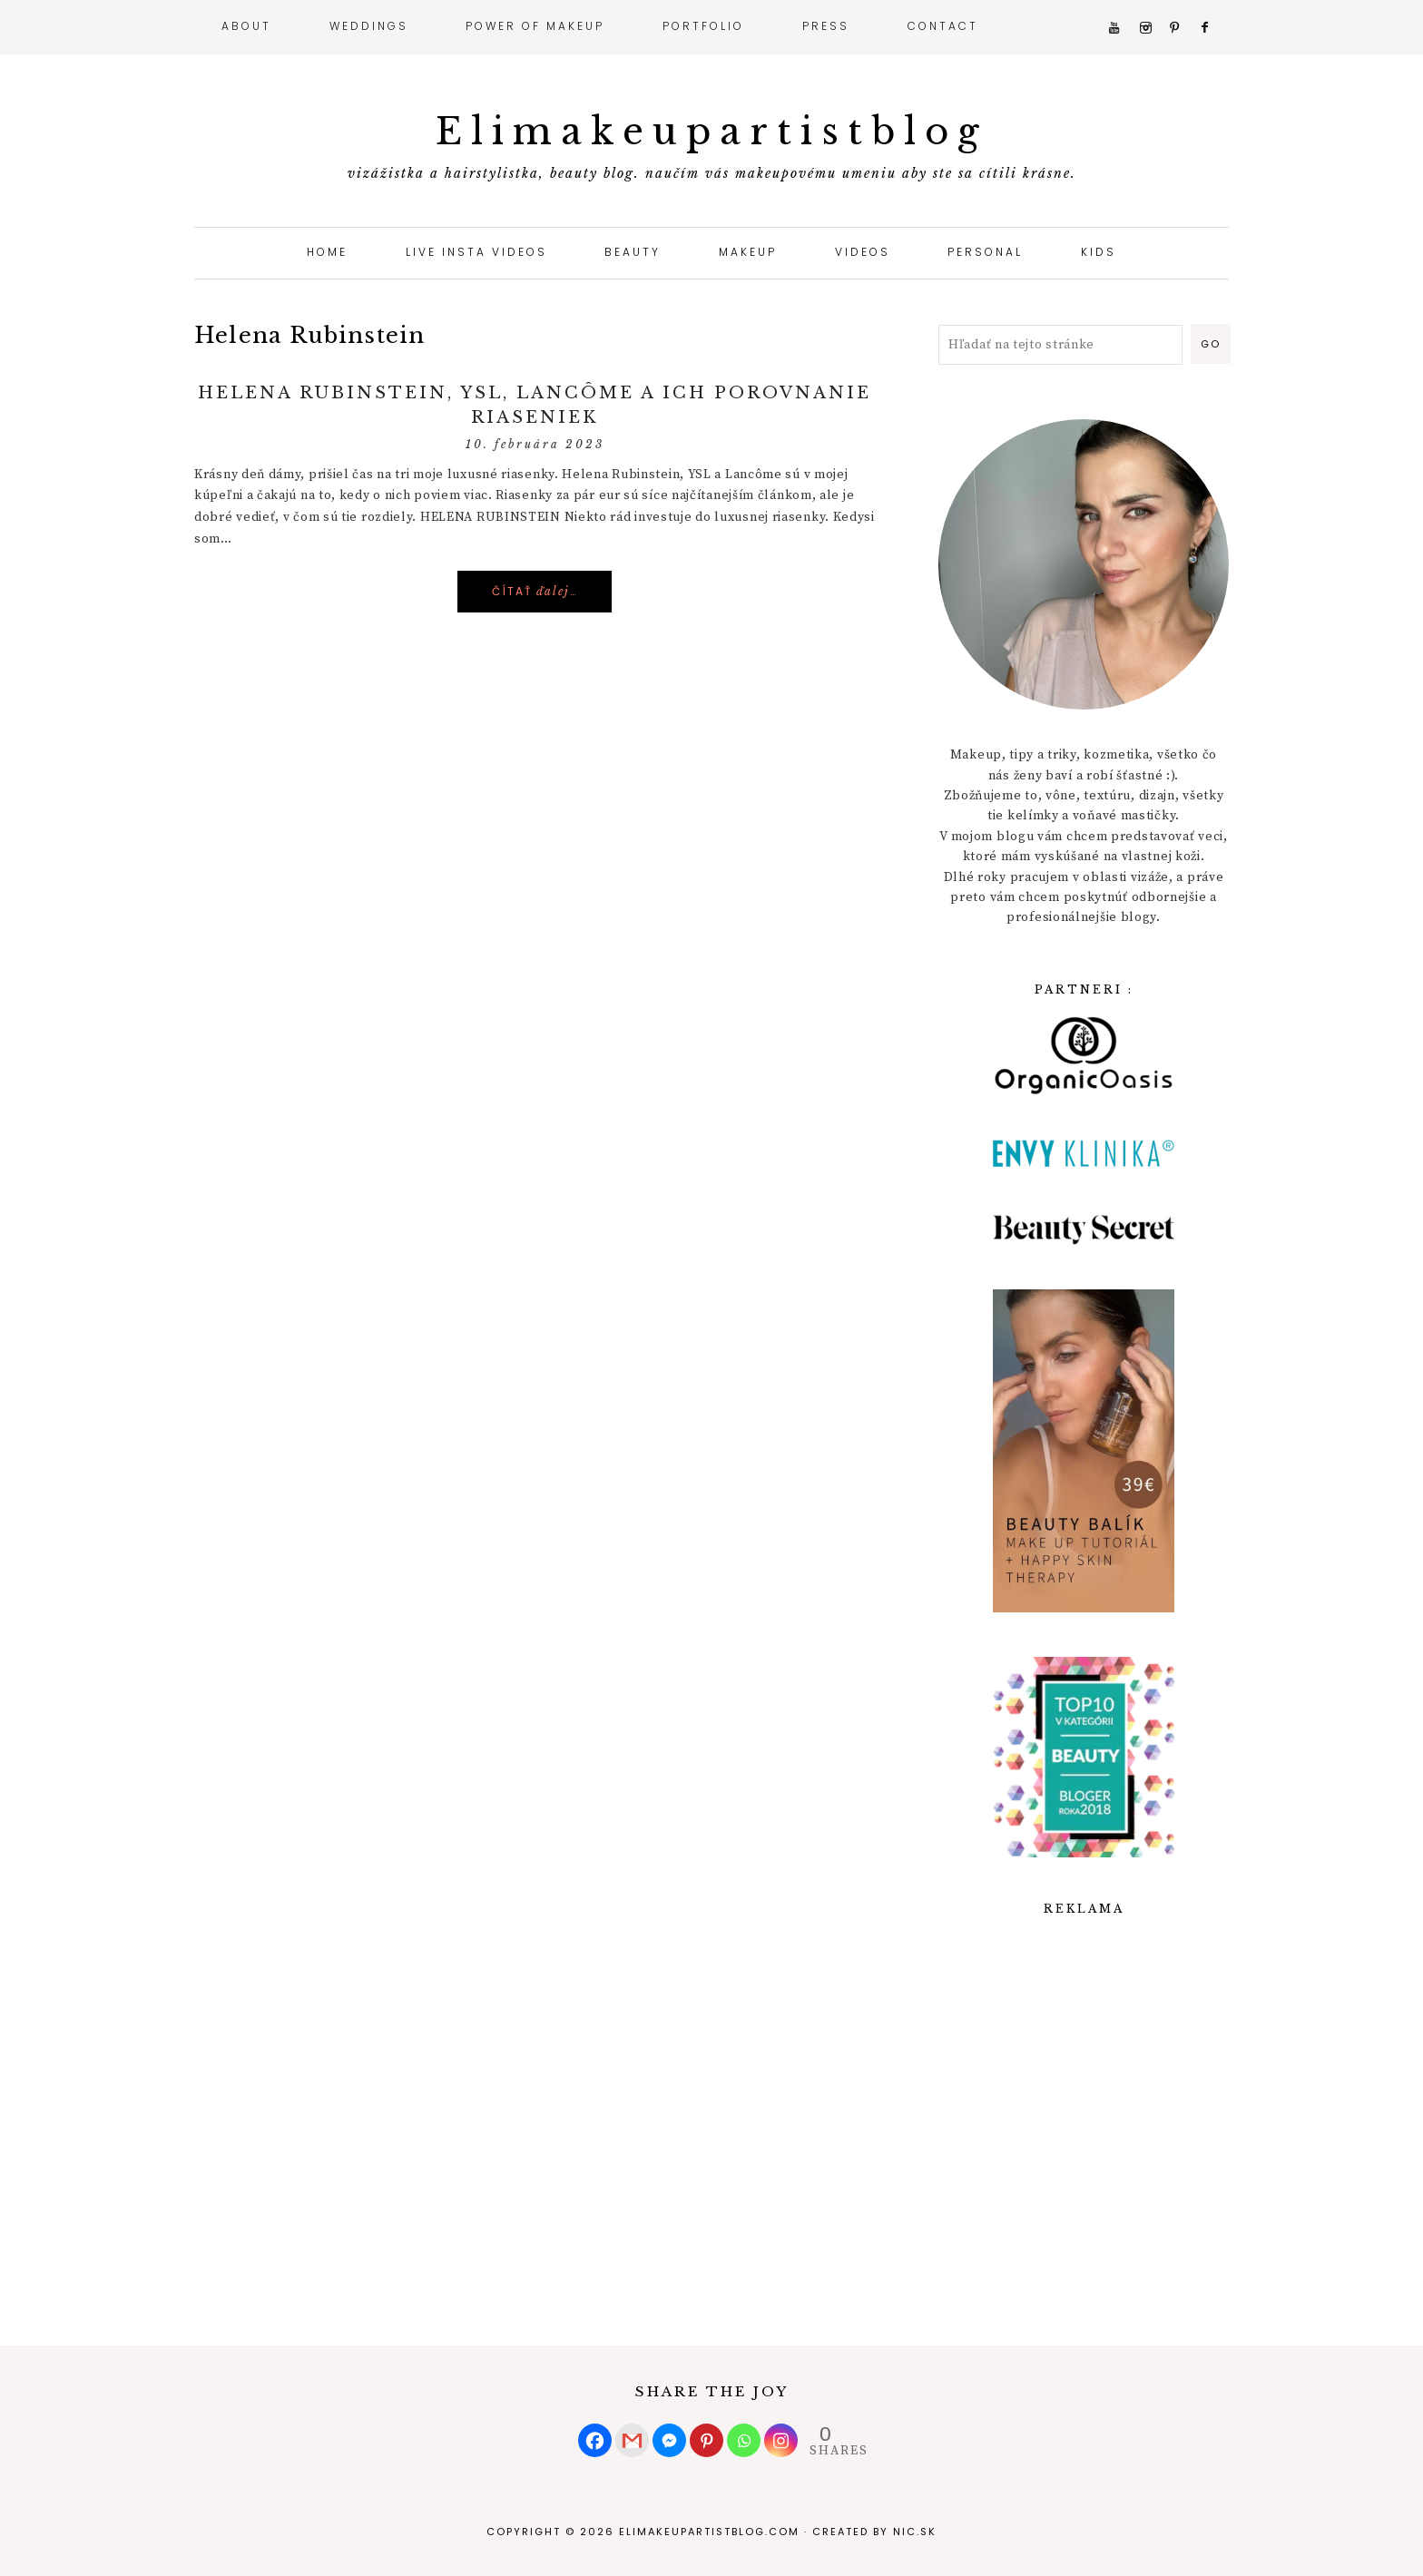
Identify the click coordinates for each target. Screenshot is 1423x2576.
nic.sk (915, 2531)
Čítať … (534, 591)
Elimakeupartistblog (712, 131)
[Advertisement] (1083, 2090)
